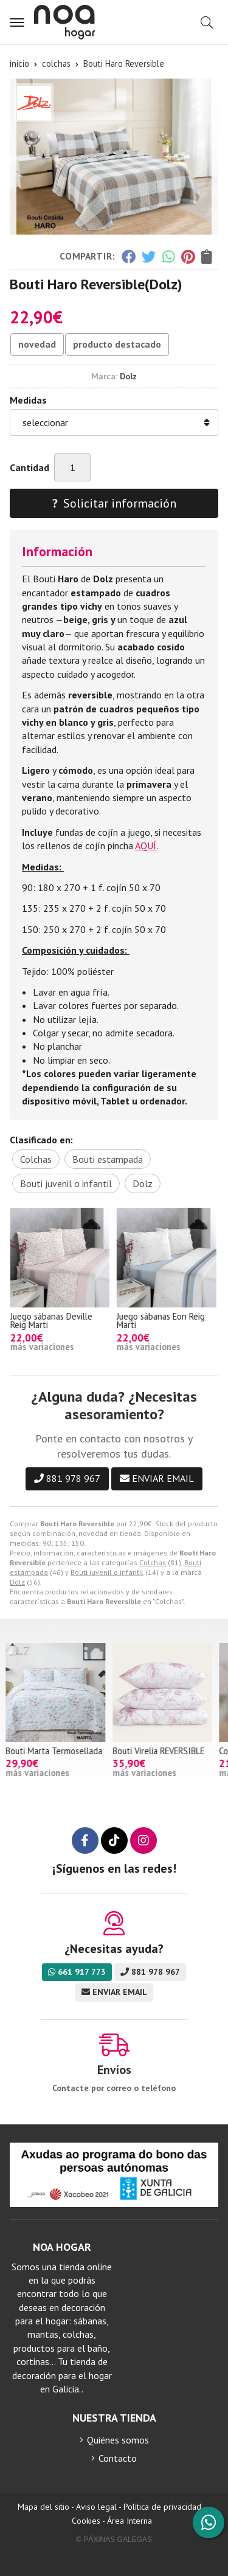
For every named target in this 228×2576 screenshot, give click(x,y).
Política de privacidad (162, 2506)
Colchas (152, 1562)
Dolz (17, 1581)
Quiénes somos (118, 2440)
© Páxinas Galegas (114, 2539)
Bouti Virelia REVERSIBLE (163, 1751)
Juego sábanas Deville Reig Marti (158, 1320)
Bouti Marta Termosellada (58, 1751)
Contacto (117, 2458)
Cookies (86, 2520)
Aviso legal (96, 2506)
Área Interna (129, 2520)
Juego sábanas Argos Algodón (48, 1320)
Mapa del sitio (43, 2506)
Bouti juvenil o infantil (107, 1572)
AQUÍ (145, 845)
